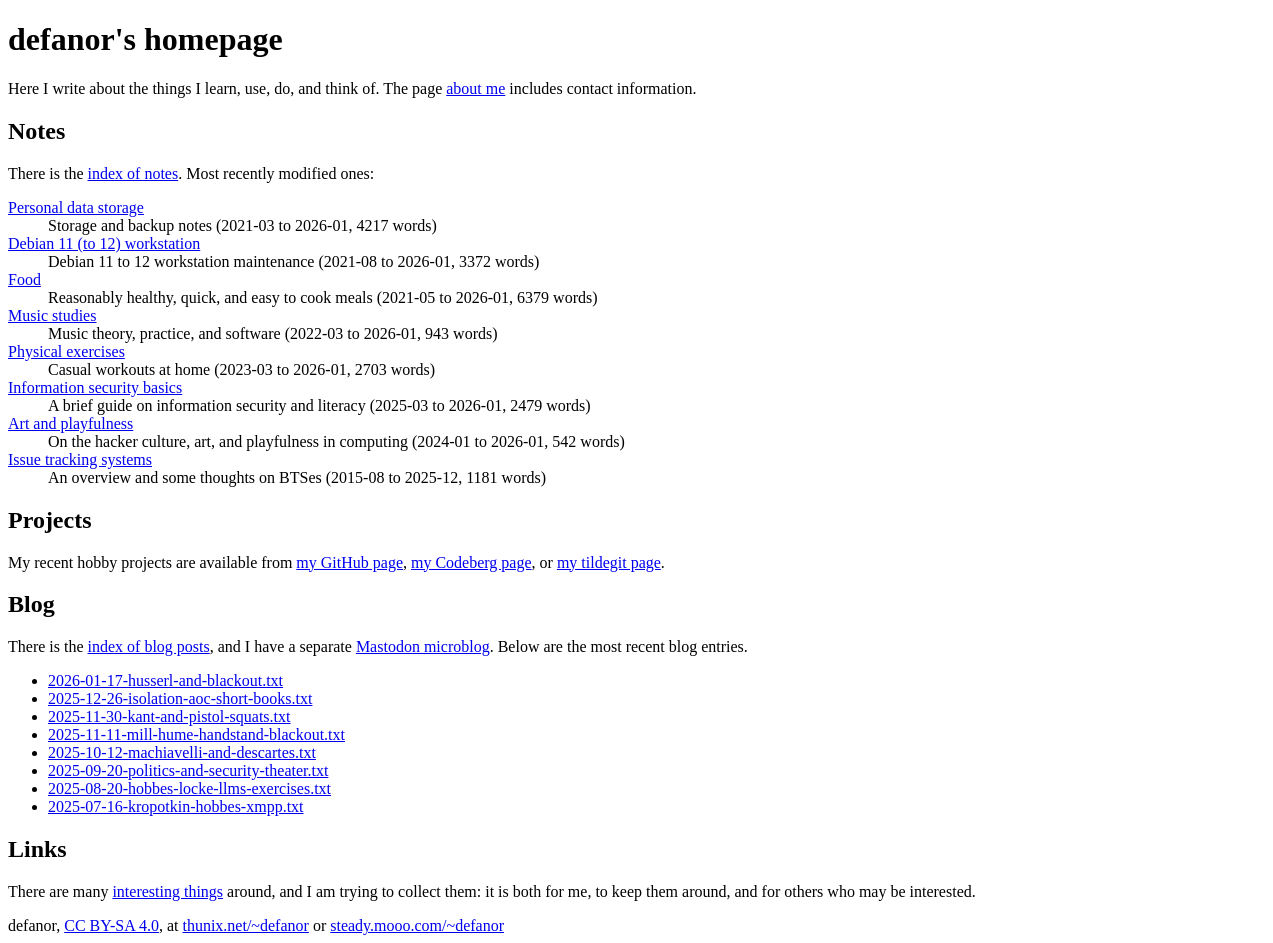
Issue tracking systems (80, 459)
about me (475, 88)
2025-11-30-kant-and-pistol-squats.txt (169, 716)
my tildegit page (609, 562)
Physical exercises (66, 351)
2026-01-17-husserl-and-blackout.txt (165, 680)
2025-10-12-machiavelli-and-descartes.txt (182, 752)
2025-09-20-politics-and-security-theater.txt (188, 770)
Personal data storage (76, 207)
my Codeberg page (471, 562)
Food (24, 279)
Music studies (52, 315)
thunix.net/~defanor (245, 925)
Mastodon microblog (423, 646)
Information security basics (95, 387)
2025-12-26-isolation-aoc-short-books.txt (180, 698)
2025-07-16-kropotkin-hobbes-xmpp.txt (176, 806)
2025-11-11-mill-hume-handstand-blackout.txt (196, 734)
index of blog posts (149, 646)
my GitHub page (349, 562)
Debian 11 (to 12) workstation (104, 243)
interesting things (167, 891)
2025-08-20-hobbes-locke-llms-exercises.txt (189, 788)
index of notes (133, 173)
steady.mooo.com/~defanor (417, 925)
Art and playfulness (70, 423)
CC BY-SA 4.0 (111, 925)
